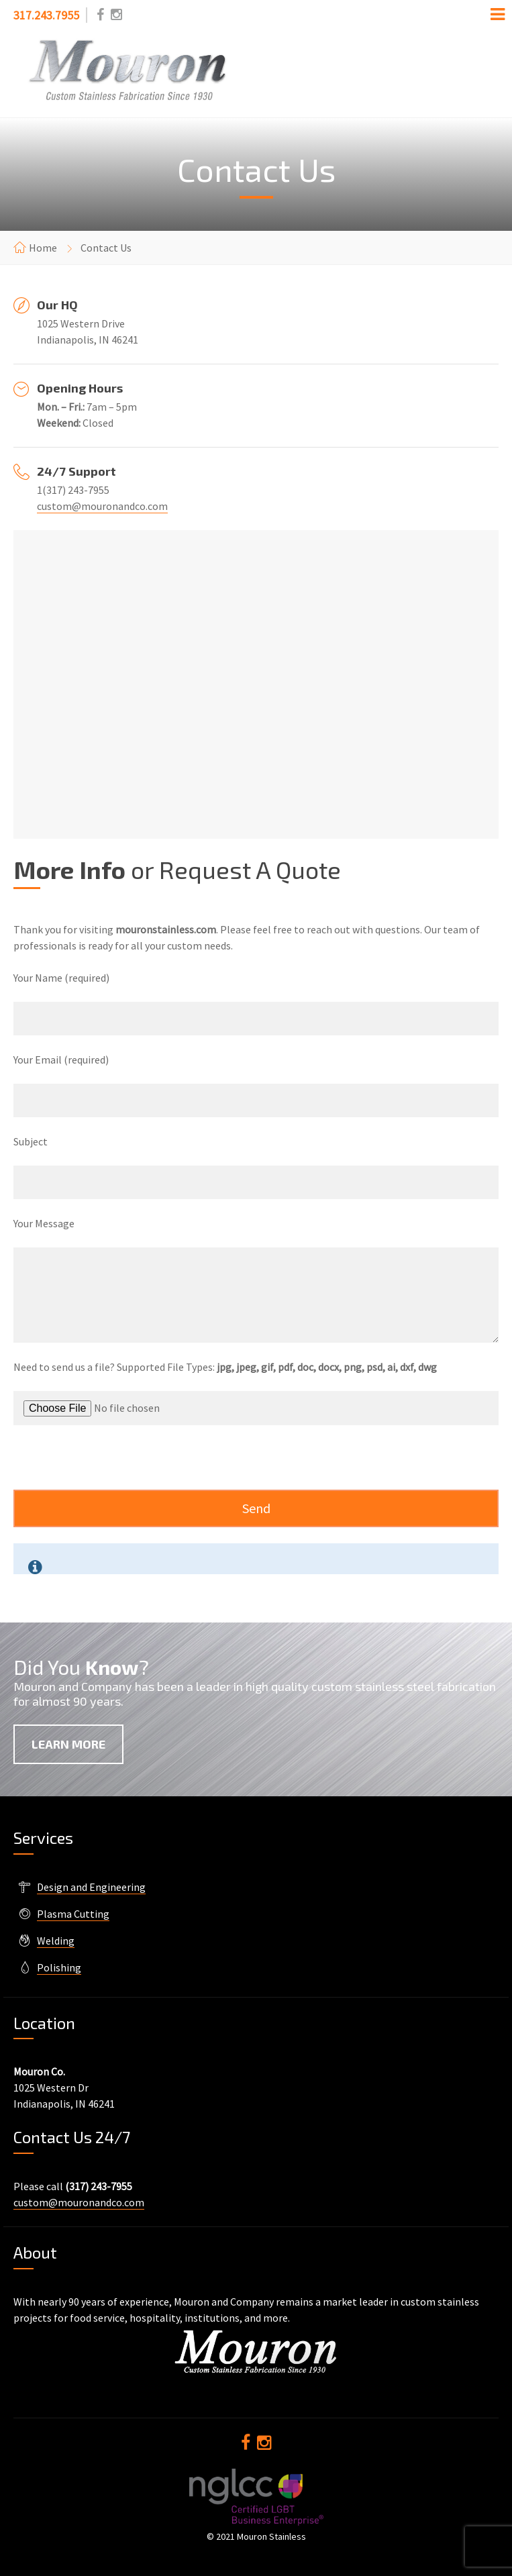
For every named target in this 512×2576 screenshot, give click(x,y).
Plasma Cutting (73, 1913)
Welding (55, 1940)
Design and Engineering (91, 1887)
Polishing (59, 1967)
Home (43, 247)
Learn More (68, 1744)
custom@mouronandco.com (102, 506)
